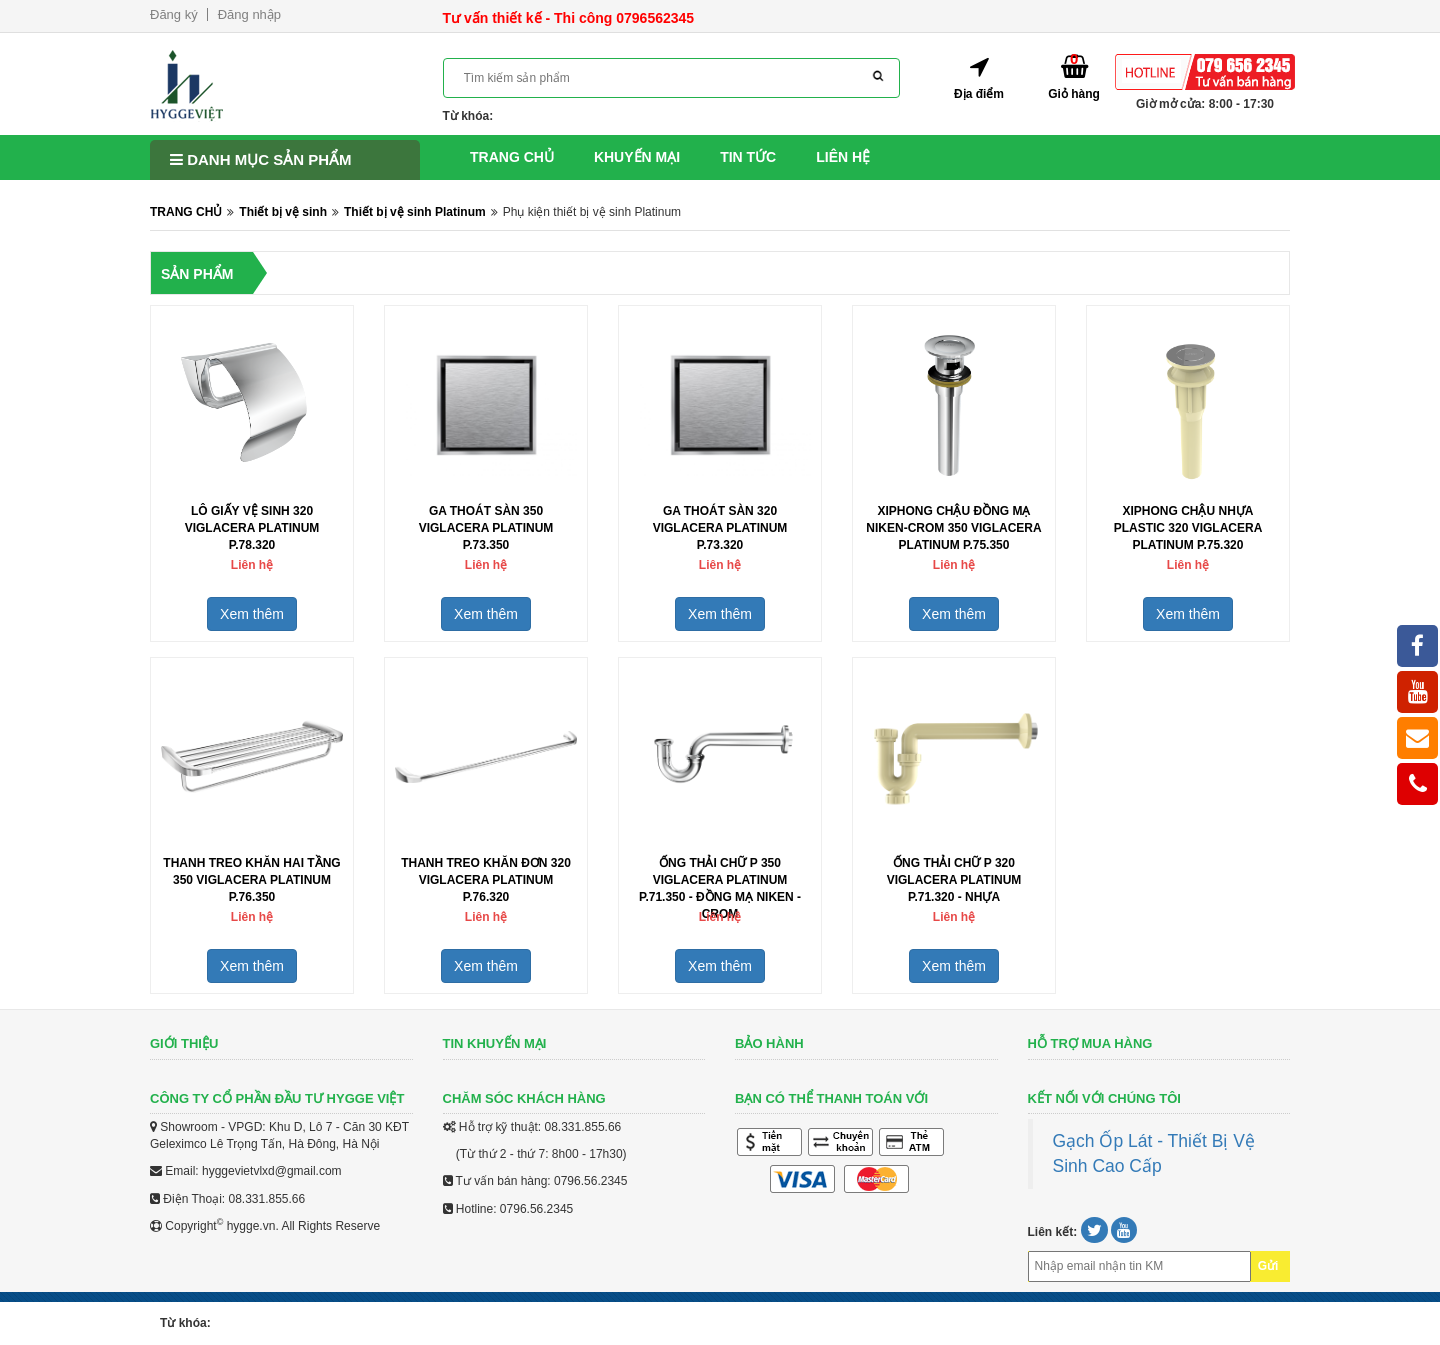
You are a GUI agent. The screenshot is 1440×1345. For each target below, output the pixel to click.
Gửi (1268, 1266)
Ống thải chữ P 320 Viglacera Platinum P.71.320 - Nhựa (954, 880)
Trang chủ (512, 157)
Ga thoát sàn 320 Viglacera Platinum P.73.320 (720, 528)
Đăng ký (174, 14)
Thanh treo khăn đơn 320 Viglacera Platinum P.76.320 (486, 880)
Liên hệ (843, 157)
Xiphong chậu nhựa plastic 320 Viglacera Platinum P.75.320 (1188, 528)
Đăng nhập (249, 14)
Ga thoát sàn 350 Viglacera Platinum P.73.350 (486, 528)
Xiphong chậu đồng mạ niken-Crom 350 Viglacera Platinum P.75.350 (953, 528)
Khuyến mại (637, 157)
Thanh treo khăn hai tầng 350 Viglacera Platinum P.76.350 (251, 880)
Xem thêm (252, 614)
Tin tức (748, 157)
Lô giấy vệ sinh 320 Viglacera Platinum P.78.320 (252, 528)
